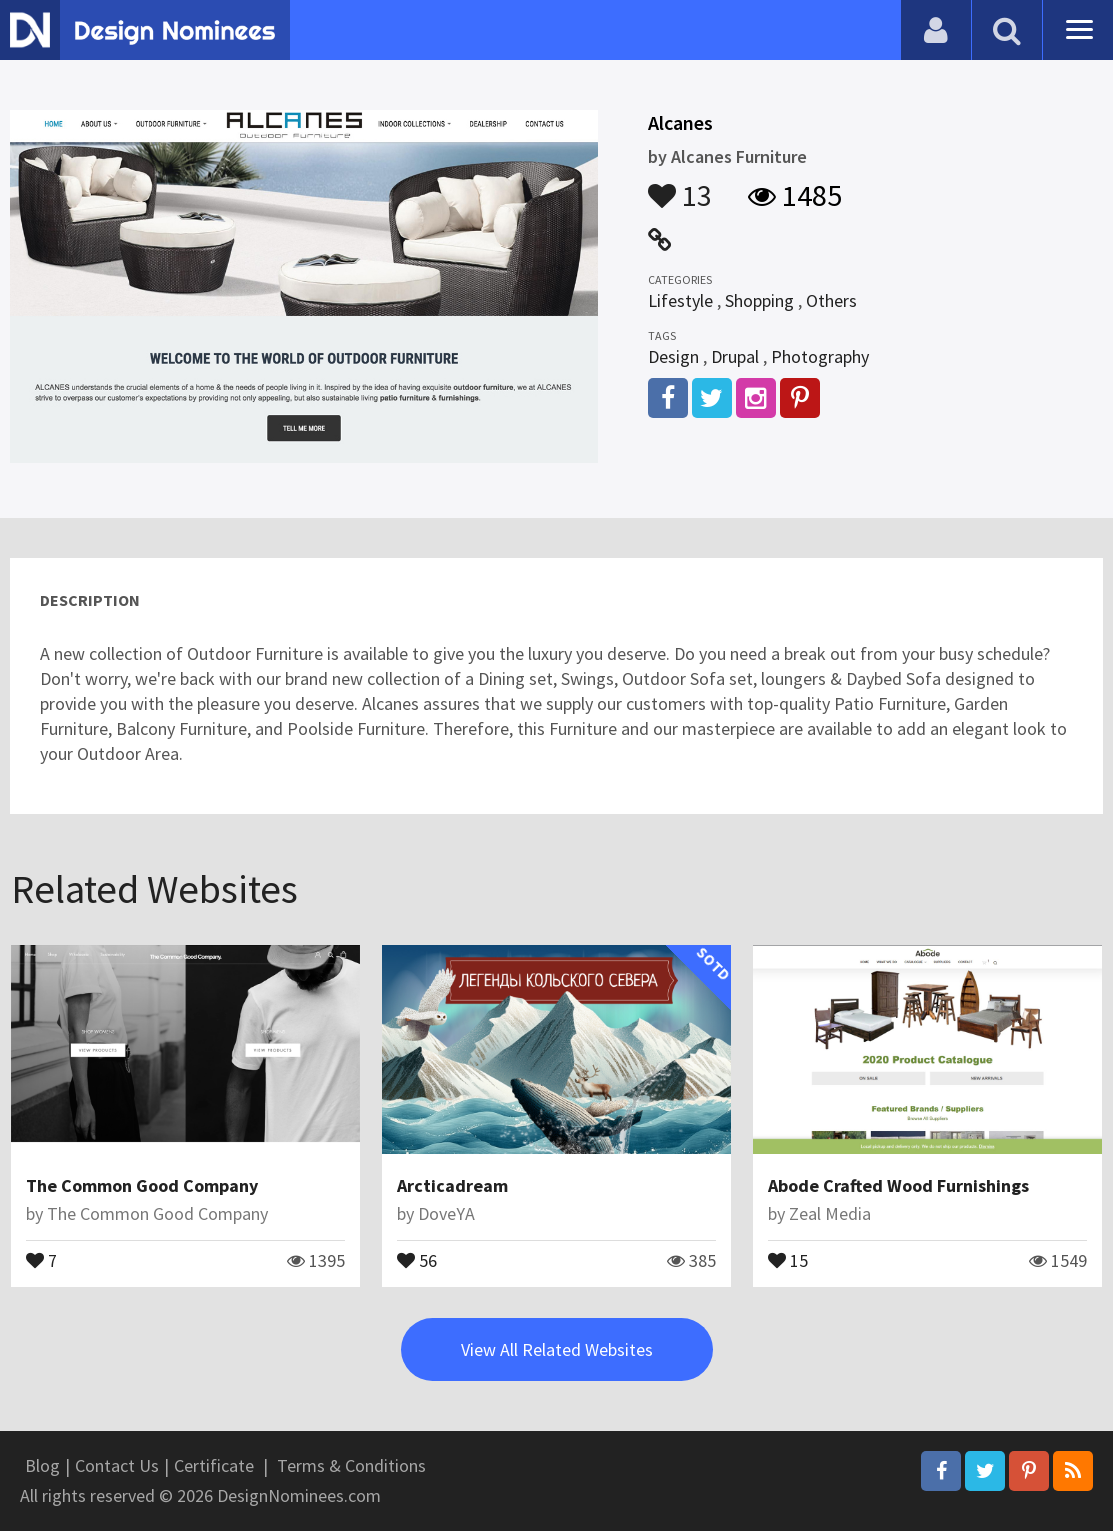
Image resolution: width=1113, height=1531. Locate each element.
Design (673, 356)
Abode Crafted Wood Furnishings (898, 1185)
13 (680, 186)
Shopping (759, 300)
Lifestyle (680, 300)
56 (417, 1259)
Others (831, 300)
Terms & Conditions (351, 1465)
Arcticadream (452, 1185)
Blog (42, 1465)
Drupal (735, 356)
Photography (820, 356)
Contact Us (117, 1465)
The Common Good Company (142, 1185)
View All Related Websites (557, 1349)
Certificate (214, 1465)
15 (788, 1259)
